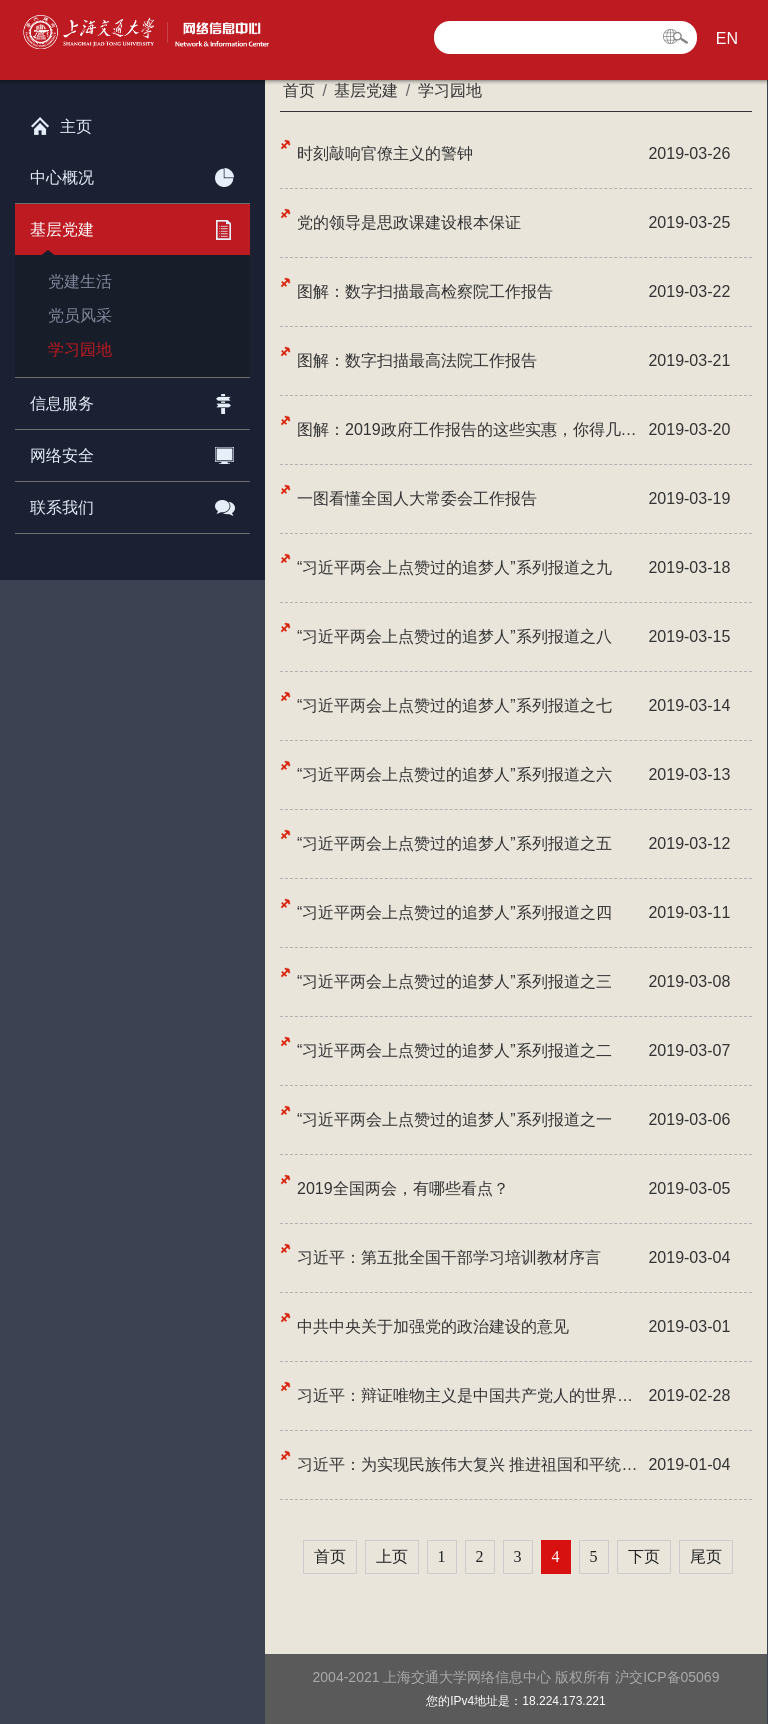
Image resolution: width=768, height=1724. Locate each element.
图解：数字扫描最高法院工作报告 (417, 360)
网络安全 (132, 452)
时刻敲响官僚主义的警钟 (385, 153)
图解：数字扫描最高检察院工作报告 (425, 291)
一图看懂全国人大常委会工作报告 (417, 498)
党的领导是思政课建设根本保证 (409, 222)
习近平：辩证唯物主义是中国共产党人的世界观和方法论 (470, 1395)
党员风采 (80, 315)
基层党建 (132, 226)
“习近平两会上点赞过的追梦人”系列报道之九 (454, 567)
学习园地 (80, 349)
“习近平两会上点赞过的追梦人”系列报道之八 (454, 636)
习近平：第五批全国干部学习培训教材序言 (449, 1257)
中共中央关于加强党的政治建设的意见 (433, 1326)
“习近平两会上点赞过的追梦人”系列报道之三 (454, 981)
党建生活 (80, 281)
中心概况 (132, 174)
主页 (61, 122)
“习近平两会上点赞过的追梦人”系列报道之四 (454, 912)
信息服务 (132, 400)
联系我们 (132, 504)
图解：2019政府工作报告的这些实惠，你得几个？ (470, 429)
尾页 (706, 1556)
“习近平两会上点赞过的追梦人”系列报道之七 (454, 705)
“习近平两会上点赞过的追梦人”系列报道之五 (454, 843)
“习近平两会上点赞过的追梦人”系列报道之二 (454, 1050)
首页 (330, 1556)
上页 (392, 1556)
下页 (644, 1556)
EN (727, 38)
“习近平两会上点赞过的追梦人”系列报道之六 (454, 774)
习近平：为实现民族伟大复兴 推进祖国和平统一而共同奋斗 (470, 1464)
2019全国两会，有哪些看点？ (403, 1188)
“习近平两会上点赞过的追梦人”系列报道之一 (454, 1119)
